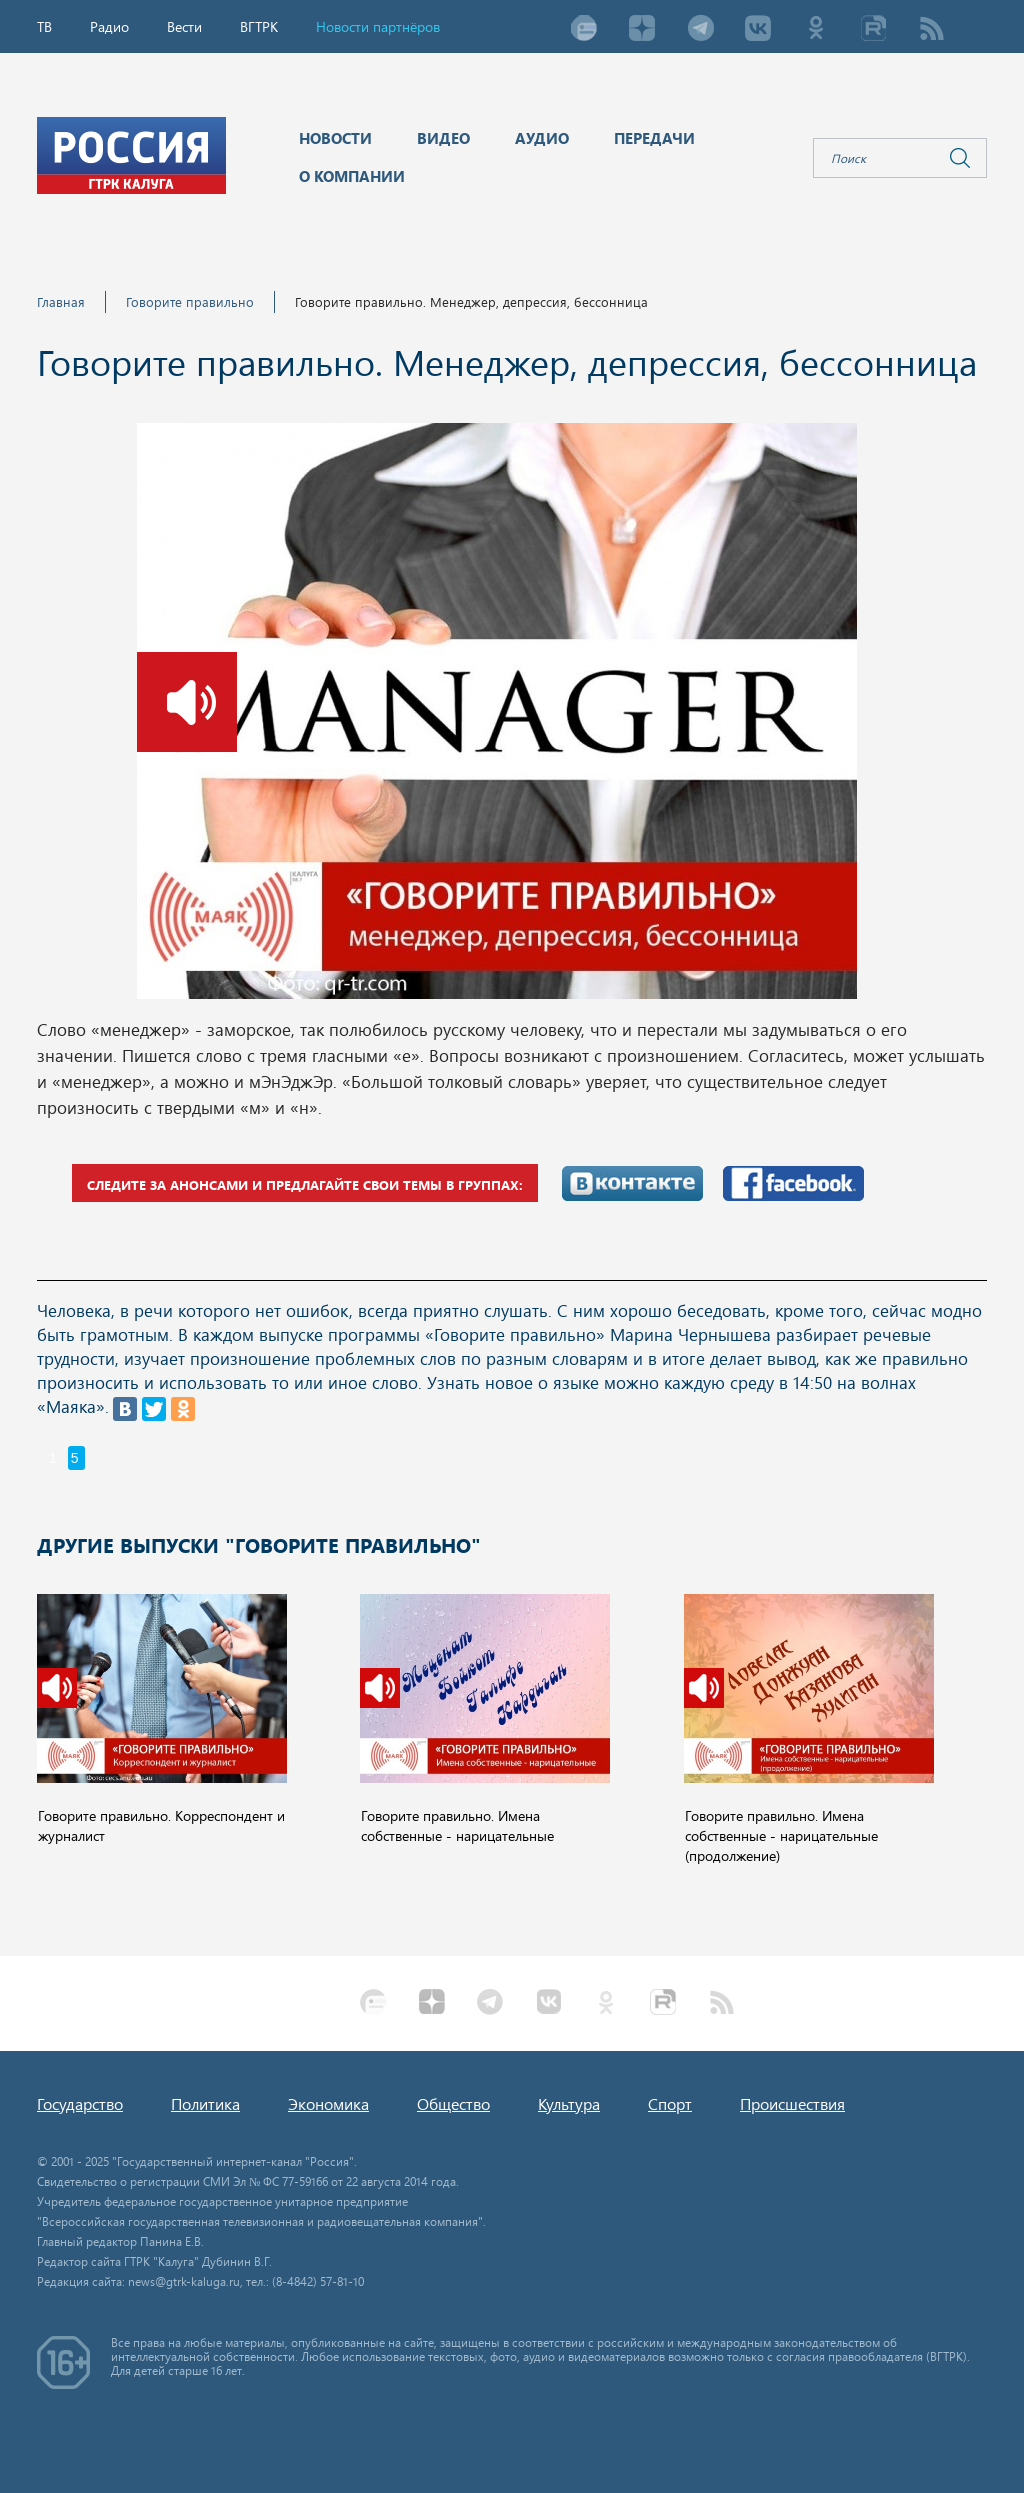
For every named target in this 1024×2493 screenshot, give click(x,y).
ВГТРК (259, 26)
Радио (109, 26)
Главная (61, 301)
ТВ (44, 26)
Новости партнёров (378, 26)
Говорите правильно (190, 301)
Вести (184, 26)
